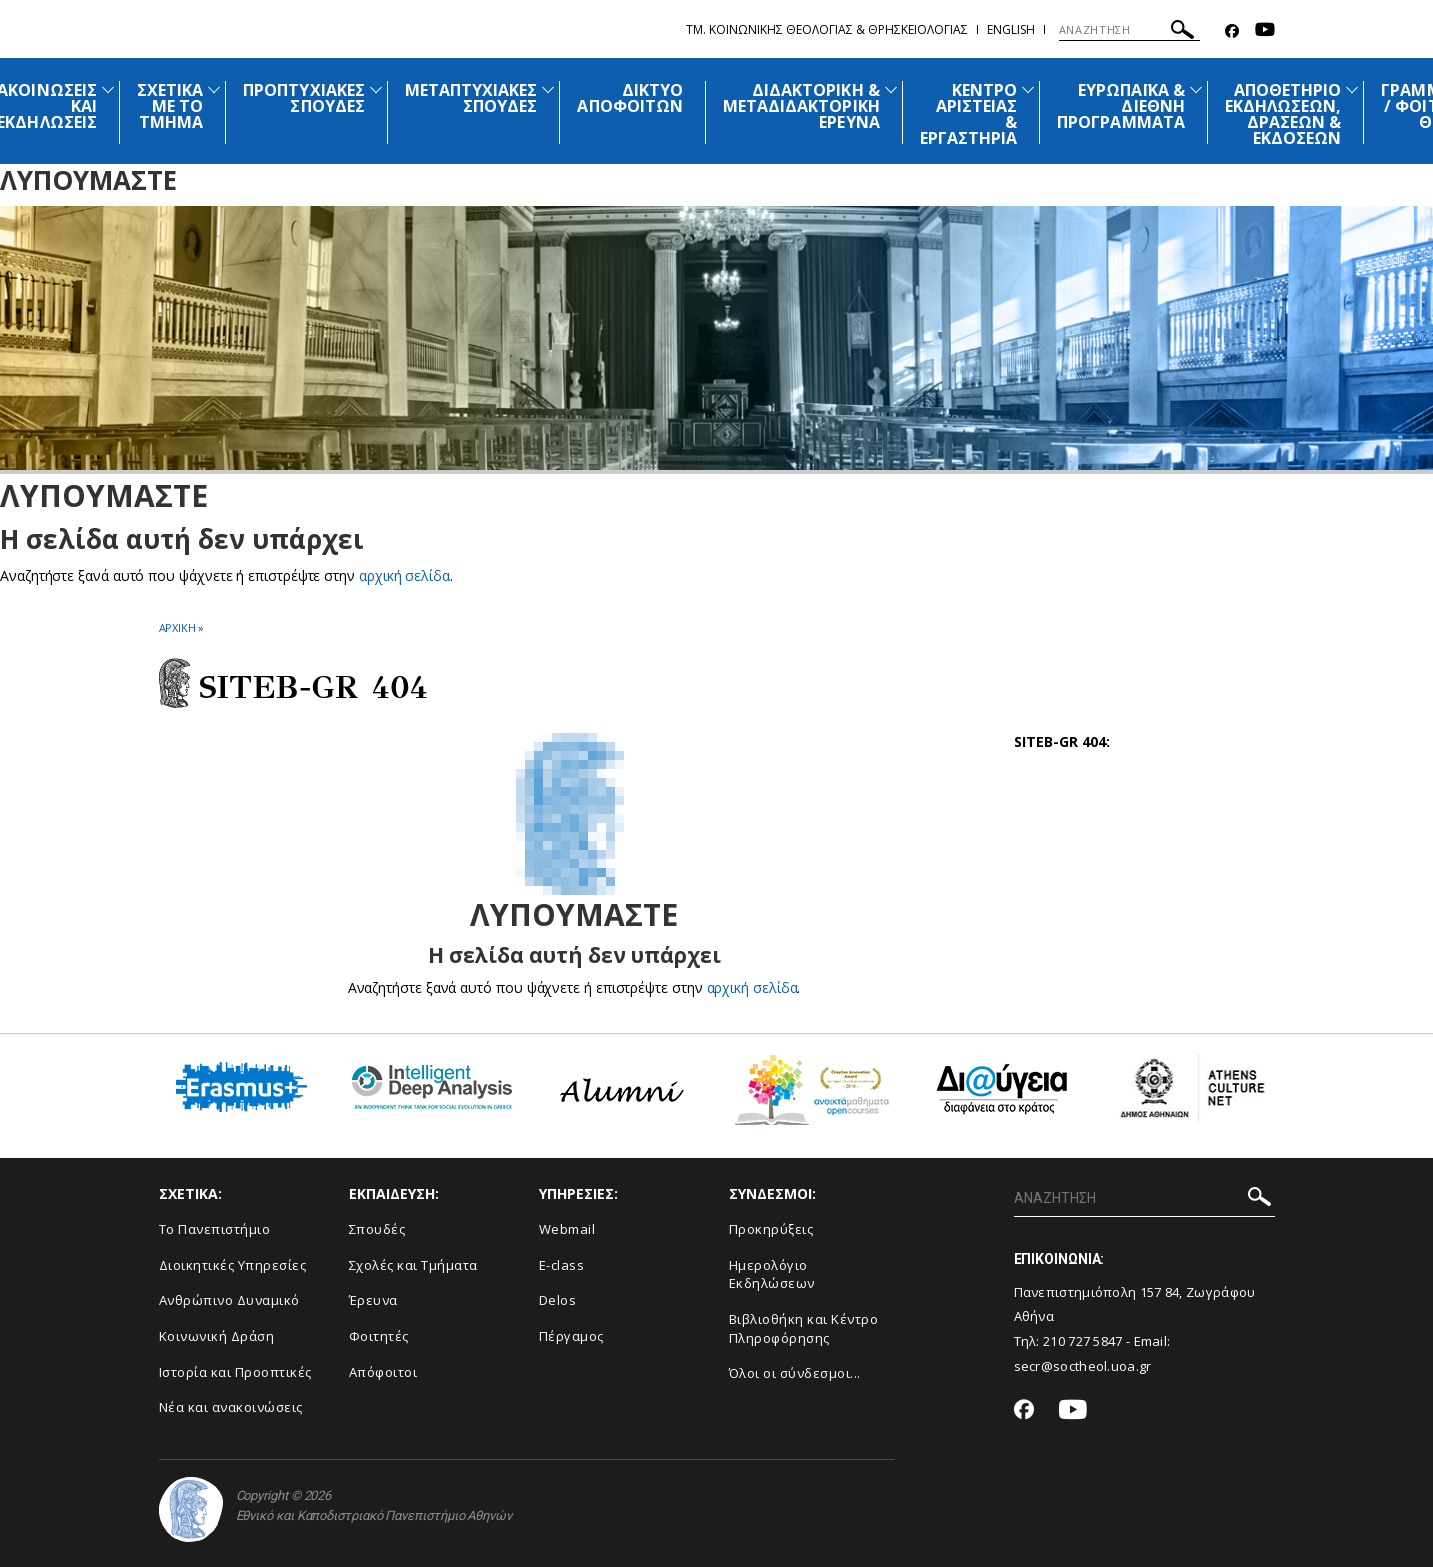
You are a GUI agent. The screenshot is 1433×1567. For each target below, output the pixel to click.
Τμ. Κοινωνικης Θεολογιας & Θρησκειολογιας (827, 29)
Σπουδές (377, 1229)
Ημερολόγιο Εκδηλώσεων (772, 1274)
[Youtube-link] (1265, 31)
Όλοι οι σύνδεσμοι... (795, 1373)
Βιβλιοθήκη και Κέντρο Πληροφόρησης (804, 1328)
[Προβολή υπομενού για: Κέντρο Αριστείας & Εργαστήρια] (1028, 89)
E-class (562, 1265)
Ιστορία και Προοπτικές (235, 1372)
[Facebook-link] (1232, 31)
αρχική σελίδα (404, 575)
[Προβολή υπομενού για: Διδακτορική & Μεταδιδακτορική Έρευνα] (891, 89)
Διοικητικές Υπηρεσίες (233, 1265)
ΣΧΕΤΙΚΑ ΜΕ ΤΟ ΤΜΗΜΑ (170, 106)
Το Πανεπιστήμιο (215, 1229)
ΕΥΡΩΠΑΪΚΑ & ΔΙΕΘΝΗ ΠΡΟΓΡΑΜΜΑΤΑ (1121, 106)
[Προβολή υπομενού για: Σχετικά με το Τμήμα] (214, 89)
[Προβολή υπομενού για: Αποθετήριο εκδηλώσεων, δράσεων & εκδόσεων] (1352, 89)
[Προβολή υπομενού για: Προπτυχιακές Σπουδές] (376, 89)
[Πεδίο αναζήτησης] (1129, 30)
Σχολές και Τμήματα (413, 1265)
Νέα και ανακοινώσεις (231, 1407)
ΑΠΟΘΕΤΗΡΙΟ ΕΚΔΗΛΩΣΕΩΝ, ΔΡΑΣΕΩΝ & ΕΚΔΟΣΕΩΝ (1283, 114)
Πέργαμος (571, 1336)
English (1011, 29)
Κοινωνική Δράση (217, 1336)
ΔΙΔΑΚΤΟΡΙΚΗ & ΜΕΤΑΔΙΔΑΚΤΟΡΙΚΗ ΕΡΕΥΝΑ (801, 106)
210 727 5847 (1083, 1341)
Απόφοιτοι (383, 1372)
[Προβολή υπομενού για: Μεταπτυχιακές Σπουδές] (548, 89)
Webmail (567, 1229)
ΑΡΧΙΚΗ (177, 627)
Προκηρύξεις (771, 1229)
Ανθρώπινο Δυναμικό (229, 1300)
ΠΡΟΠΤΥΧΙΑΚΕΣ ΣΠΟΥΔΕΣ (304, 98)
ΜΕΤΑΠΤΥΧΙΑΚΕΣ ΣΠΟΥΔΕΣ (471, 98)
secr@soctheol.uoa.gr (1083, 1366)
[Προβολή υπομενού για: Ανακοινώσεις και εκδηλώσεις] (108, 89)
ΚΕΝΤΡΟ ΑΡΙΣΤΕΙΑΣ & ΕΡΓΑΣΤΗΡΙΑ (969, 114)
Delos (558, 1300)
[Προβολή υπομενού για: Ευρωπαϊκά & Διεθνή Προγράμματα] (1196, 89)
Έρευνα (373, 1300)
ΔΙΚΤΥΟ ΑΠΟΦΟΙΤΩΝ (629, 98)
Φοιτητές (379, 1336)
